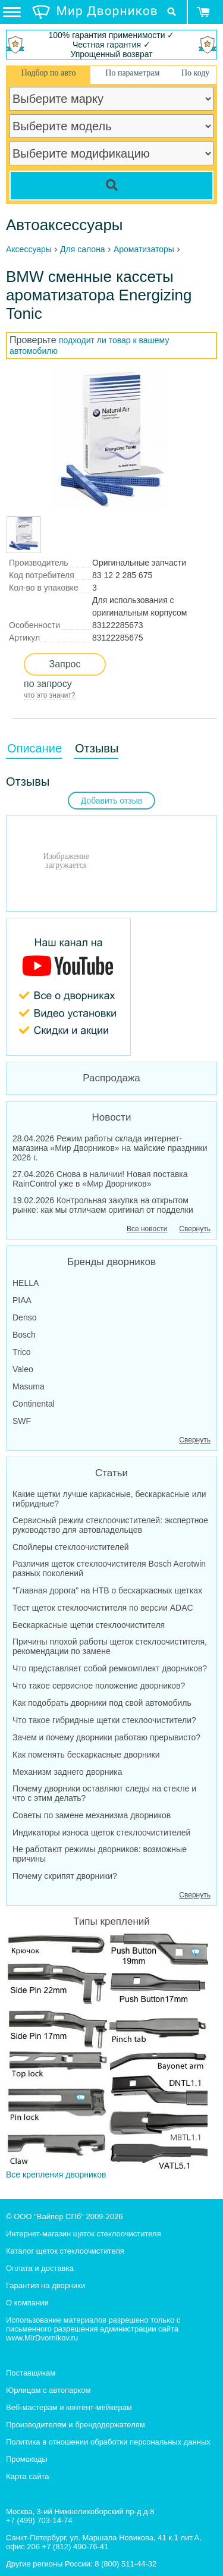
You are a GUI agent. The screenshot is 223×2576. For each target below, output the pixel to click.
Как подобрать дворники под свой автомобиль (101, 1703)
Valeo (22, 1369)
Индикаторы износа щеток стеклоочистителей (101, 1832)
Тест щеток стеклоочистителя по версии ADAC (102, 1607)
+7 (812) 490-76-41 (75, 2546)
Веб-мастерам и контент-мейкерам (69, 2407)
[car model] (111, 126)
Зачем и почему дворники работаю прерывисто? (106, 1737)
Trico (21, 1352)
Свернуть (195, 1229)
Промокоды (27, 2459)
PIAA (22, 1300)
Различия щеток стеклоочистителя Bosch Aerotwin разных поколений (109, 1568)
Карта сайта (27, 2476)
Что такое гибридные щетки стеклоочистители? (104, 1720)
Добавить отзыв (112, 800)
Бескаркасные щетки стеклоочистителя (88, 1625)
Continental (33, 1403)
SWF (21, 1421)
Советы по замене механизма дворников (91, 1815)
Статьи (111, 1473)
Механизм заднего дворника (67, 1772)
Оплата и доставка (40, 2268)
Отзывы (96, 748)
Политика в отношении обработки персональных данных (108, 2441)
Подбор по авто (48, 72)
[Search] (111, 185)
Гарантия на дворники (45, 2285)
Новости (111, 1117)
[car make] (111, 99)
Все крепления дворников (107, 2055)
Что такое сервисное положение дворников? (98, 1685)
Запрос (64, 664)
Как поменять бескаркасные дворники (86, 1754)
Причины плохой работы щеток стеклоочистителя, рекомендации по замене (109, 1646)
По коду (195, 72)
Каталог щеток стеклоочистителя (65, 2250)
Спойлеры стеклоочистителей (70, 1547)
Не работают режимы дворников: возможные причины (99, 1853)
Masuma (28, 1386)
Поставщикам (30, 2372)
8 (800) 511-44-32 (125, 2563)
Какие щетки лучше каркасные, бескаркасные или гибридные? (109, 1498)
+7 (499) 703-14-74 (39, 2520)
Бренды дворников (111, 1261)
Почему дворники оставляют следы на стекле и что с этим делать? (104, 1793)
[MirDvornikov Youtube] (111, 987)
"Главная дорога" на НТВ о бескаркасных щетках (107, 1590)
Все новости (147, 1229)
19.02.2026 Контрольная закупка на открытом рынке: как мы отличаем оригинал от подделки (102, 1205)
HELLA (25, 1283)
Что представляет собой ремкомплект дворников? (109, 1668)
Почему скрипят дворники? (64, 1876)
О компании (27, 2302)
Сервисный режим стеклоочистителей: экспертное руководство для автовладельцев (110, 1525)
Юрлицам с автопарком (48, 2390)
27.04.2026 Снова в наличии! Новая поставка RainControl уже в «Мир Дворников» (100, 1178)
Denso (24, 1317)
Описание (34, 748)
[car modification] (111, 153)
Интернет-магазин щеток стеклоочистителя (83, 2233)
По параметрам (132, 72)
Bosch (24, 1334)
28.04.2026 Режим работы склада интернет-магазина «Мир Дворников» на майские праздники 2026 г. (110, 1148)
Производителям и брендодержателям (75, 2424)
